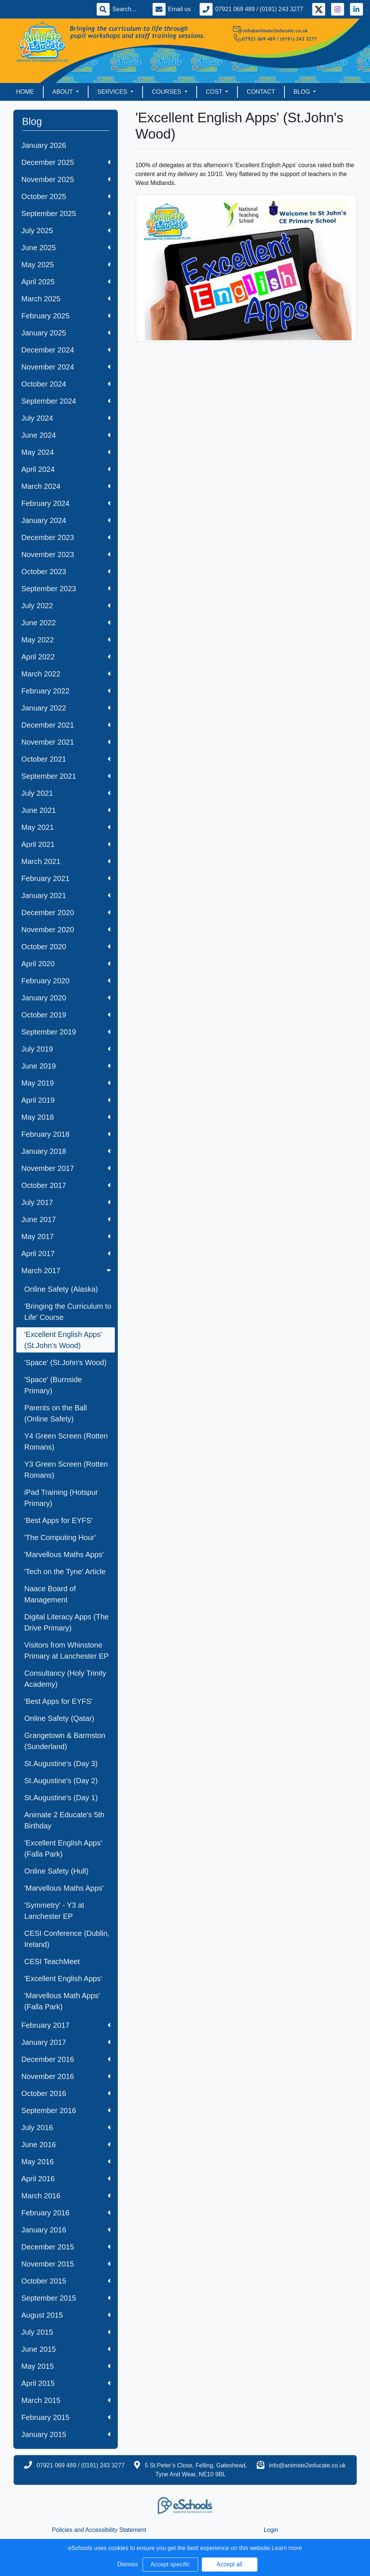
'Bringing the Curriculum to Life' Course (67, 1311)
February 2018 (65, 1134)
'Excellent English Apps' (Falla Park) (63, 1848)
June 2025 (65, 248)
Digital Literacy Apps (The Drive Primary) (66, 1622)
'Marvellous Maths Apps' (64, 1554)
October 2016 (65, 2093)
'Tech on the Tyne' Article (65, 1571)
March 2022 (65, 674)
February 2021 (65, 878)
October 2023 (65, 571)
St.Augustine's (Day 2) (61, 1781)
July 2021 (65, 793)
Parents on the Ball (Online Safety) (55, 1413)
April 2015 (65, 2383)
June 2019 (65, 1066)
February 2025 (65, 316)
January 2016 (65, 2230)
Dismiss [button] (127, 2564)
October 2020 (65, 947)
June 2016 (65, 2144)
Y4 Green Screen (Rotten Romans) (66, 1441)
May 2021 (65, 827)
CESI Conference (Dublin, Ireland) (67, 1938)
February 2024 (65, 503)
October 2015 (65, 2281)
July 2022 (65, 606)
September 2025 (65, 213)
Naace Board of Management (50, 1594)
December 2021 (65, 725)
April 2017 (65, 1253)
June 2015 (65, 2349)
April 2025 (65, 282)
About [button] (63, 92)
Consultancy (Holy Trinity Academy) (65, 1678)
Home (25, 92)
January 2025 (65, 333)
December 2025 (65, 162)
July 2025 (65, 230)
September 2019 (65, 1032)
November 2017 (65, 1168)
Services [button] (113, 92)
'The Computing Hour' (60, 1537)
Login (271, 2530)
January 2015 (65, 2434)
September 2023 (65, 589)
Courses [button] (167, 92)
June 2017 (65, 1219)
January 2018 (65, 1151)
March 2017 (67, 1271)
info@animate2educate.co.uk (307, 2465)
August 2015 (65, 2315)
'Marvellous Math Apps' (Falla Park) (62, 2001)
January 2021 (65, 895)
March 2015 (65, 2400)
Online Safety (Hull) (56, 1871)
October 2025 (65, 196)
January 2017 (65, 2042)
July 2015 (65, 2332)
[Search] (128, 9)
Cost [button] (215, 92)
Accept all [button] (229, 2564)
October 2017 (65, 1185)
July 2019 (65, 1049)
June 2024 (65, 435)
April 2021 (65, 844)
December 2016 (65, 2059)
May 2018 (65, 1117)
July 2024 (65, 418)
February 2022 (65, 691)
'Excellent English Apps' (63, 1978)
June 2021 (65, 810)
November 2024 (65, 367)
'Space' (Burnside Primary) (53, 1385)
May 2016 (65, 2162)
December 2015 (65, 2247)
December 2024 (65, 350)
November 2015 (65, 2264)
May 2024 (65, 452)
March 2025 (65, 299)
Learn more (286, 2548)
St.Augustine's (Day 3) (61, 1763)
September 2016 (65, 2110)
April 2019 (65, 1100)
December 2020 (65, 912)
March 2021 (65, 861)
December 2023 (65, 537)
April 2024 (65, 469)
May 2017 (65, 1236)
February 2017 (65, 2025)
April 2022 (65, 657)
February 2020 (65, 981)
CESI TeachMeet (52, 1961)
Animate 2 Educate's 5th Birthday (64, 1820)
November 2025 (65, 179)
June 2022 (65, 623)
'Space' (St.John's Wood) (65, 1362)
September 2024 (65, 401)
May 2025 (65, 265)
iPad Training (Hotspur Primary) (61, 1497)
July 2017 (65, 1202)
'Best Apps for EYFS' (58, 1520)
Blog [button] (303, 92)
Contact (261, 92)
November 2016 (65, 2076)
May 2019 (65, 1083)
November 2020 (65, 930)
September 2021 (65, 776)
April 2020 (65, 964)
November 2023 (65, 554)
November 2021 (65, 742)
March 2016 (65, 2196)
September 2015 (65, 2298)
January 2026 (43, 145)
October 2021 (65, 759)
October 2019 (65, 1015)
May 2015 (65, 2366)
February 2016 (65, 2213)
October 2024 (65, 384)
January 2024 (65, 520)
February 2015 (65, 2417)
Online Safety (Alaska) (61, 1289)
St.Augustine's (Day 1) (61, 1798)
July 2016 (65, 2127)
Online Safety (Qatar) (59, 1718)
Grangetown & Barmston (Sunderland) (65, 1741)
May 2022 (65, 640)
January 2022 (65, 708)
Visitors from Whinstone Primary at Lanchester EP (66, 1650)
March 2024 (65, 486)
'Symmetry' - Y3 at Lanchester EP (54, 1910)
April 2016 (65, 2179)
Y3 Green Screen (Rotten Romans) (66, 1469)
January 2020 (65, 998)
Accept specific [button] (170, 2564)
